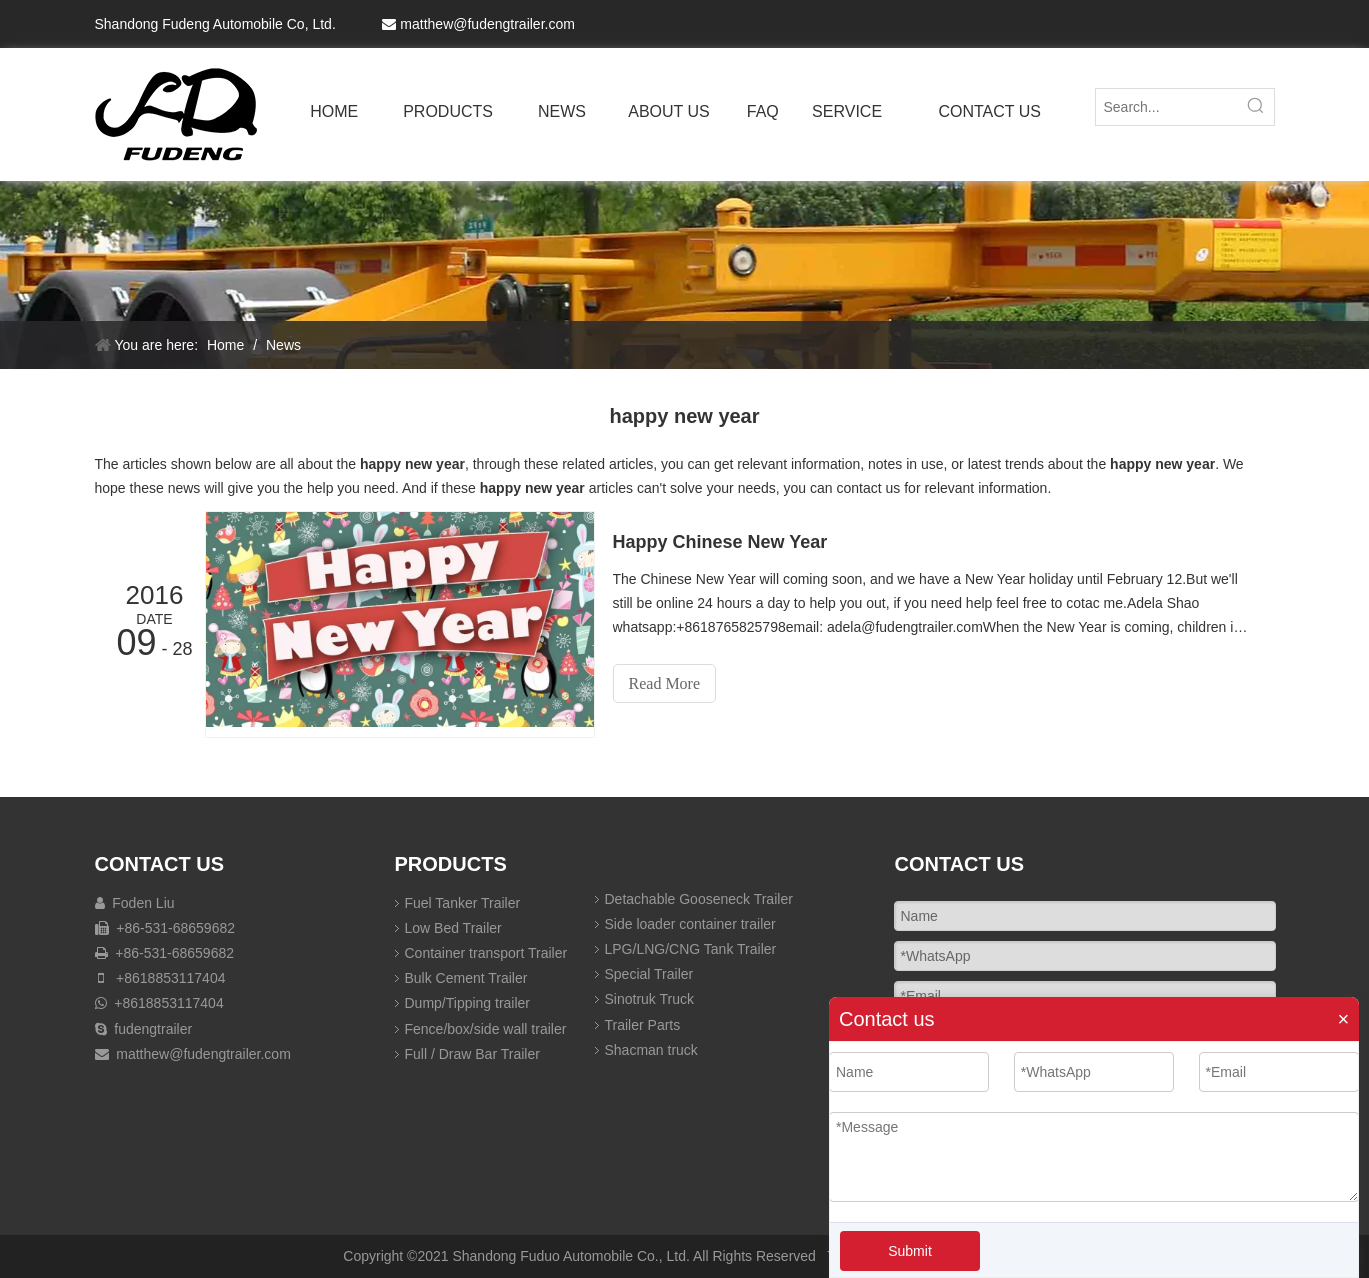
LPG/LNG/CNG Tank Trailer (691, 949)
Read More (665, 683)
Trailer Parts (643, 1025)
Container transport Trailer (486, 953)
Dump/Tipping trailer (468, 1003)
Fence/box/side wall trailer (486, 1029)
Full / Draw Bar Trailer (472, 1054)
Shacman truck (651, 1050)
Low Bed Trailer (453, 928)
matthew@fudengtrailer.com (487, 24)
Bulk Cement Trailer (466, 978)
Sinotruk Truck (649, 999)
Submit (910, 1251)
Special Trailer (649, 974)
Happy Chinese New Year (720, 542)
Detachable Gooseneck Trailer (699, 899)
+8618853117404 (168, 978)
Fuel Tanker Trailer (463, 903)
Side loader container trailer (690, 924)
